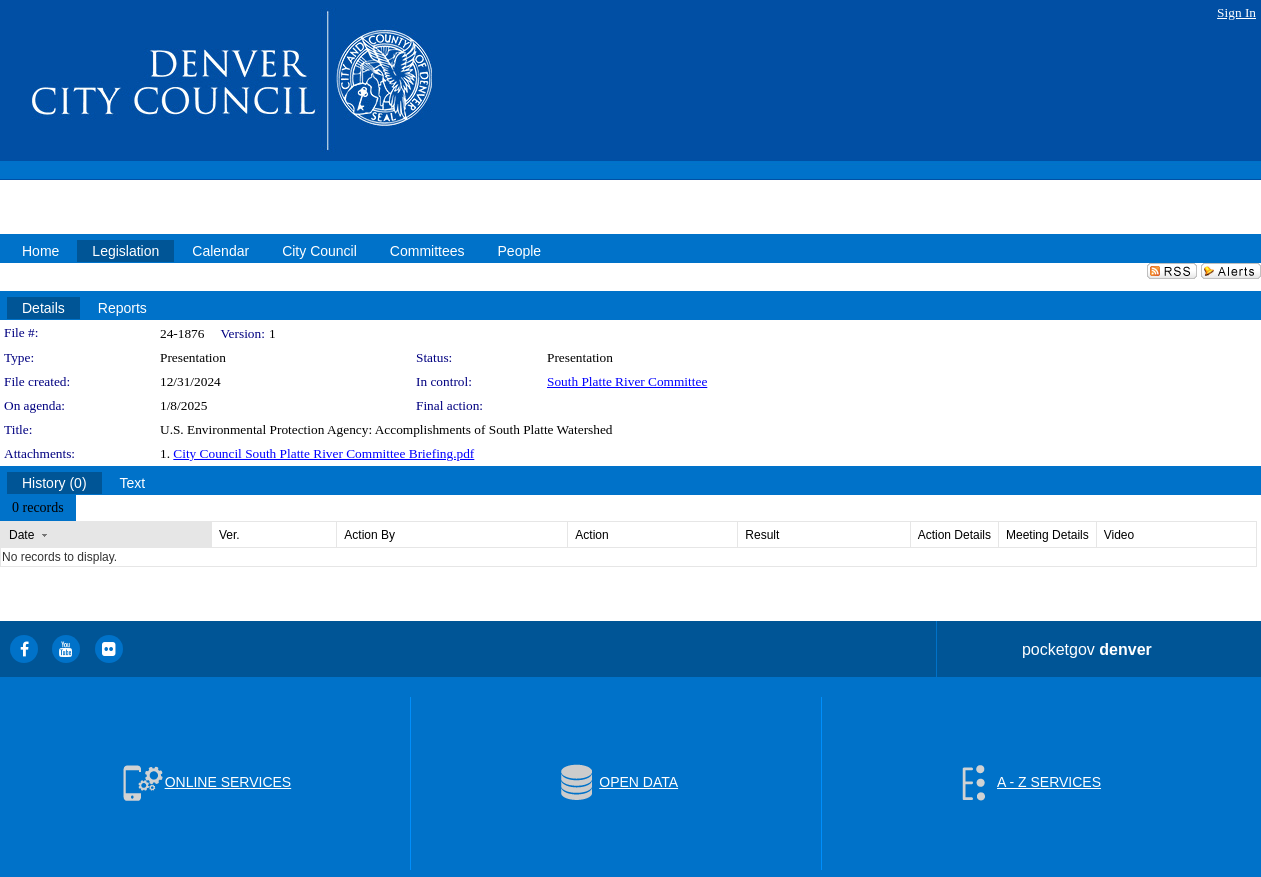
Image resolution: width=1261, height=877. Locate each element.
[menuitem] (38, 508)
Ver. (229, 535)
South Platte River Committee (627, 381)
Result (762, 535)
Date (21, 535)
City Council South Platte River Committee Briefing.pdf (323, 453)
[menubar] (38, 508)
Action (591, 535)
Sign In (1236, 12)
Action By (369, 535)
